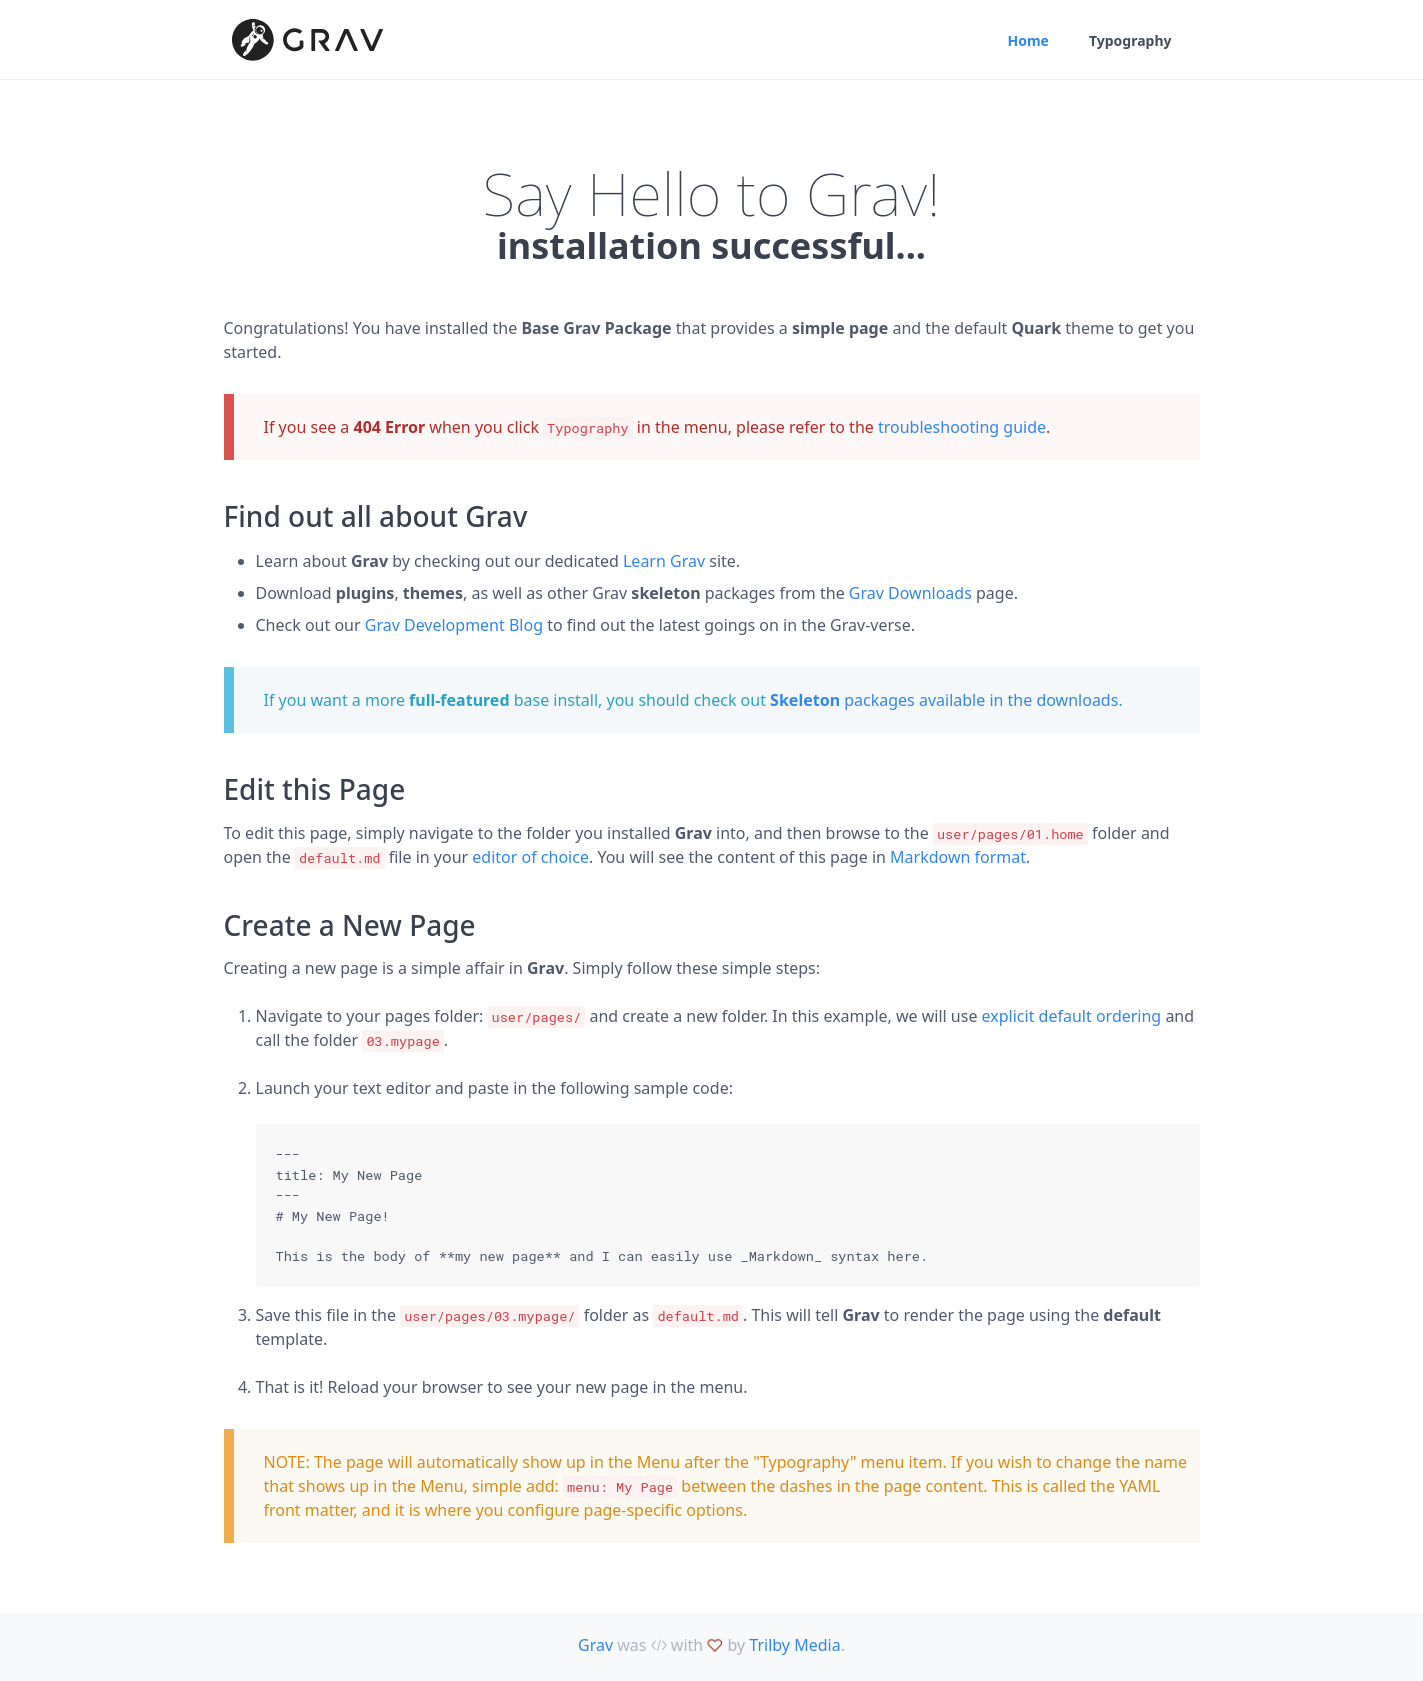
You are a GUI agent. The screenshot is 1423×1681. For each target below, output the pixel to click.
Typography (1130, 40)
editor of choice (530, 857)
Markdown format (958, 857)
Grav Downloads (910, 593)
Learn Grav (664, 561)
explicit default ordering (1072, 1016)
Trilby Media (794, 1645)
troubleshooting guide (962, 427)
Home (1027, 40)
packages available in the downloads (944, 700)
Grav (595, 1645)
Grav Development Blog (454, 625)
